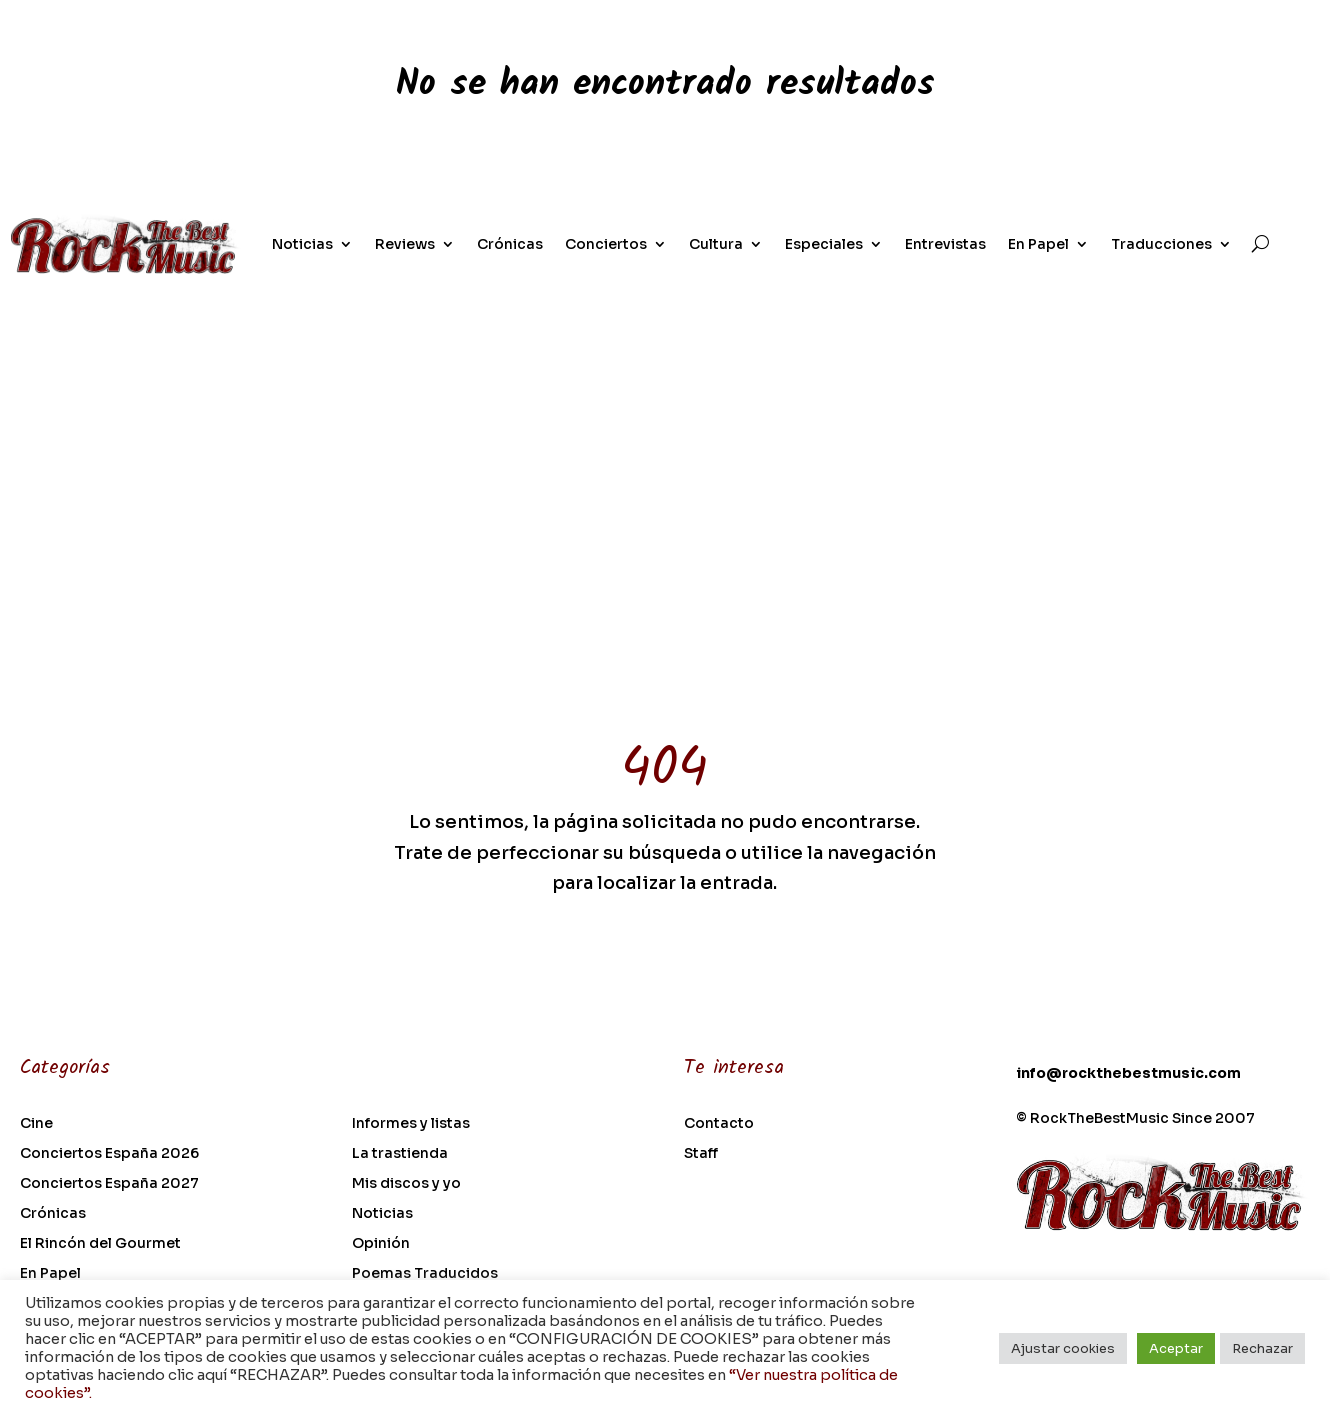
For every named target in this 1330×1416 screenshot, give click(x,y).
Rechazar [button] (1262, 1348)
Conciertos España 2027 (109, 1184)
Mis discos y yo (406, 1184)
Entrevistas (945, 244)
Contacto (719, 1124)
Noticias (302, 244)
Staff (701, 1154)
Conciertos (606, 244)
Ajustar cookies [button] (1063, 1348)
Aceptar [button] (1176, 1348)
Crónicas (510, 244)
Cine (36, 1124)
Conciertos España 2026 (109, 1154)
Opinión (381, 1244)
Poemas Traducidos (425, 1274)
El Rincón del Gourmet (100, 1244)
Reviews (405, 244)
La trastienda (400, 1154)
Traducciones (1161, 244)
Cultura (716, 244)
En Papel (1038, 244)
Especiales (824, 244)
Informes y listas (411, 1124)
